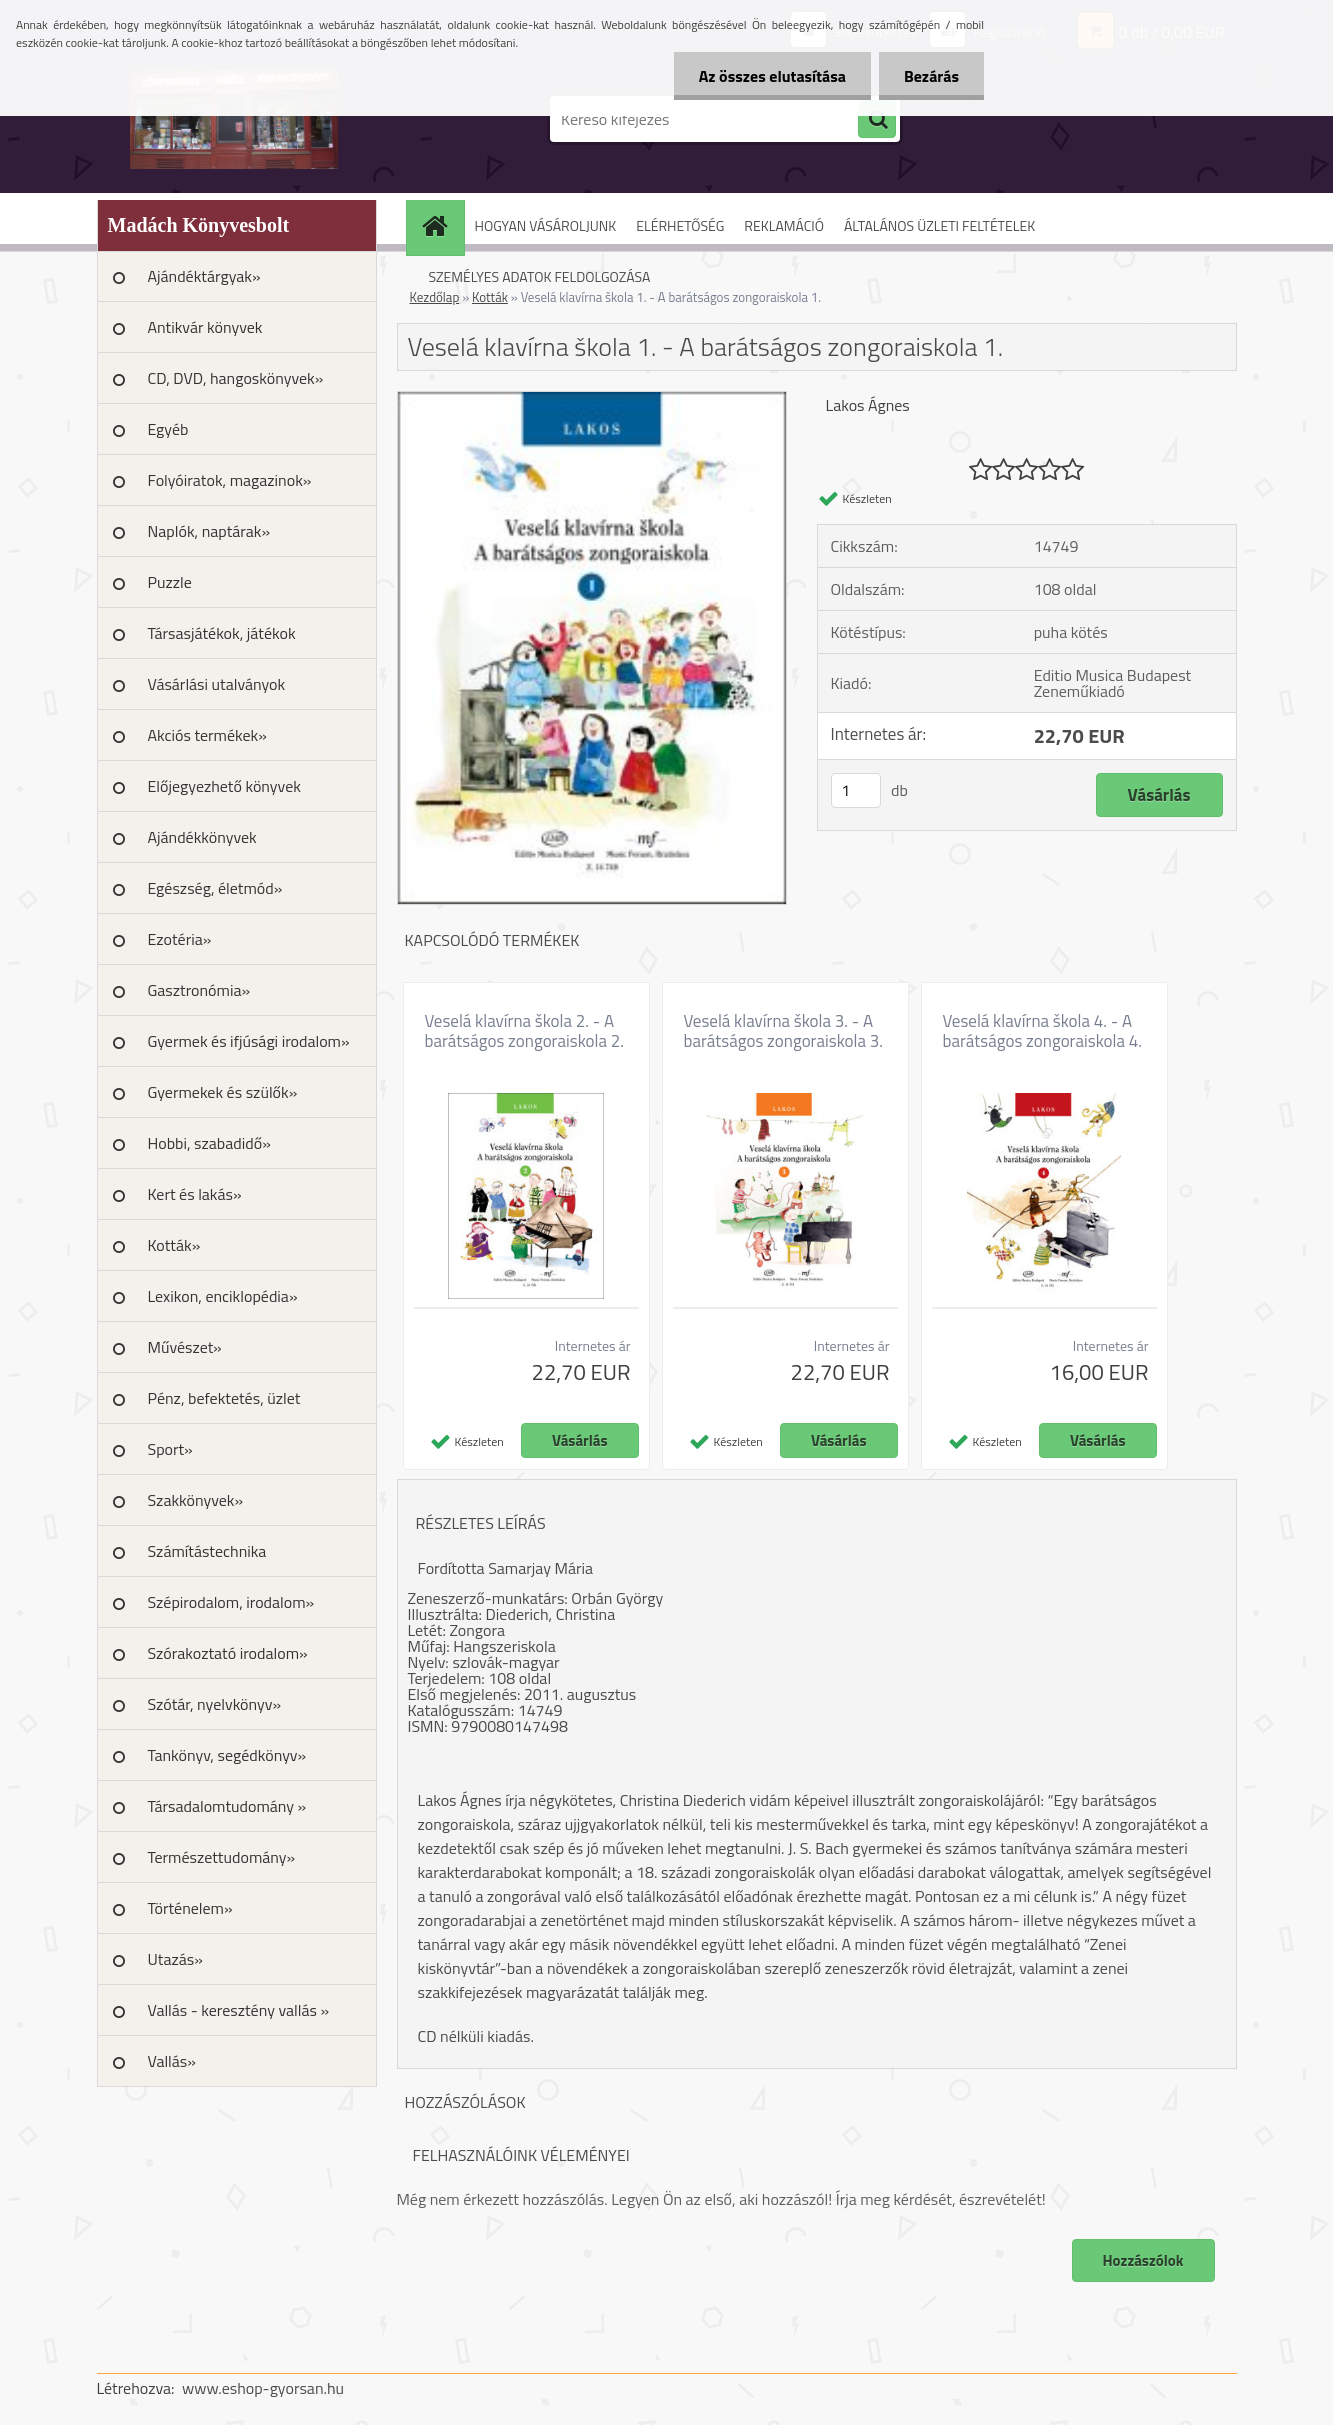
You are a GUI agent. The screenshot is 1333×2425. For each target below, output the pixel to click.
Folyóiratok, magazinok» (230, 480)
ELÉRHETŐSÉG (680, 225)
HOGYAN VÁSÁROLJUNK (546, 225)
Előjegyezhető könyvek (224, 786)
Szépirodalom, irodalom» (231, 1602)
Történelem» (190, 1908)
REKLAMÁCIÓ (784, 225)
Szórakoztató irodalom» (228, 1653)
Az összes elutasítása (772, 76)
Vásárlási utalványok (217, 684)
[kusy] (856, 790)
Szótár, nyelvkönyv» (215, 1704)
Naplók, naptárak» (209, 531)
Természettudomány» (222, 1857)
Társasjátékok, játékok (222, 633)
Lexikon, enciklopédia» (223, 1296)
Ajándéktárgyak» (204, 276)
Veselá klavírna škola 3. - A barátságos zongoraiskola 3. (783, 1031)
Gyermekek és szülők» (223, 1092)
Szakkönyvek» (196, 1500)
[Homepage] (442, 225)
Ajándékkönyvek (202, 837)
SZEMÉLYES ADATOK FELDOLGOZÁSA (540, 276)
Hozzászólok (1143, 2260)
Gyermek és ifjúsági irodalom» (249, 1041)
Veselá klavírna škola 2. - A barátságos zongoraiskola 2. (524, 1031)
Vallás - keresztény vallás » (239, 2010)
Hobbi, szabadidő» (209, 1143)
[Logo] (234, 119)
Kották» (174, 1245)
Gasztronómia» (199, 990)
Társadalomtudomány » (227, 1806)
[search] (877, 120)
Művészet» (185, 1347)
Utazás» (175, 1959)
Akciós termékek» (207, 735)
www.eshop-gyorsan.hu (263, 2388)
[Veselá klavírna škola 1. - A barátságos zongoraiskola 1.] (592, 400)
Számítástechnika (207, 1551)
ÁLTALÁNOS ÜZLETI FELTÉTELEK (939, 225)
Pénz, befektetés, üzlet (224, 1398)
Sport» (170, 1449)
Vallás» (172, 2061)
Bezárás (931, 76)
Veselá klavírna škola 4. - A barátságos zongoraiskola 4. (1042, 1031)
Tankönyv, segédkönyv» (227, 1755)
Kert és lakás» (195, 1194)
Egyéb (168, 429)
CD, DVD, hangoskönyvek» (236, 378)
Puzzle (170, 582)
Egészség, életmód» (215, 888)
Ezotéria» (180, 939)
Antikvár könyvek (205, 327)
